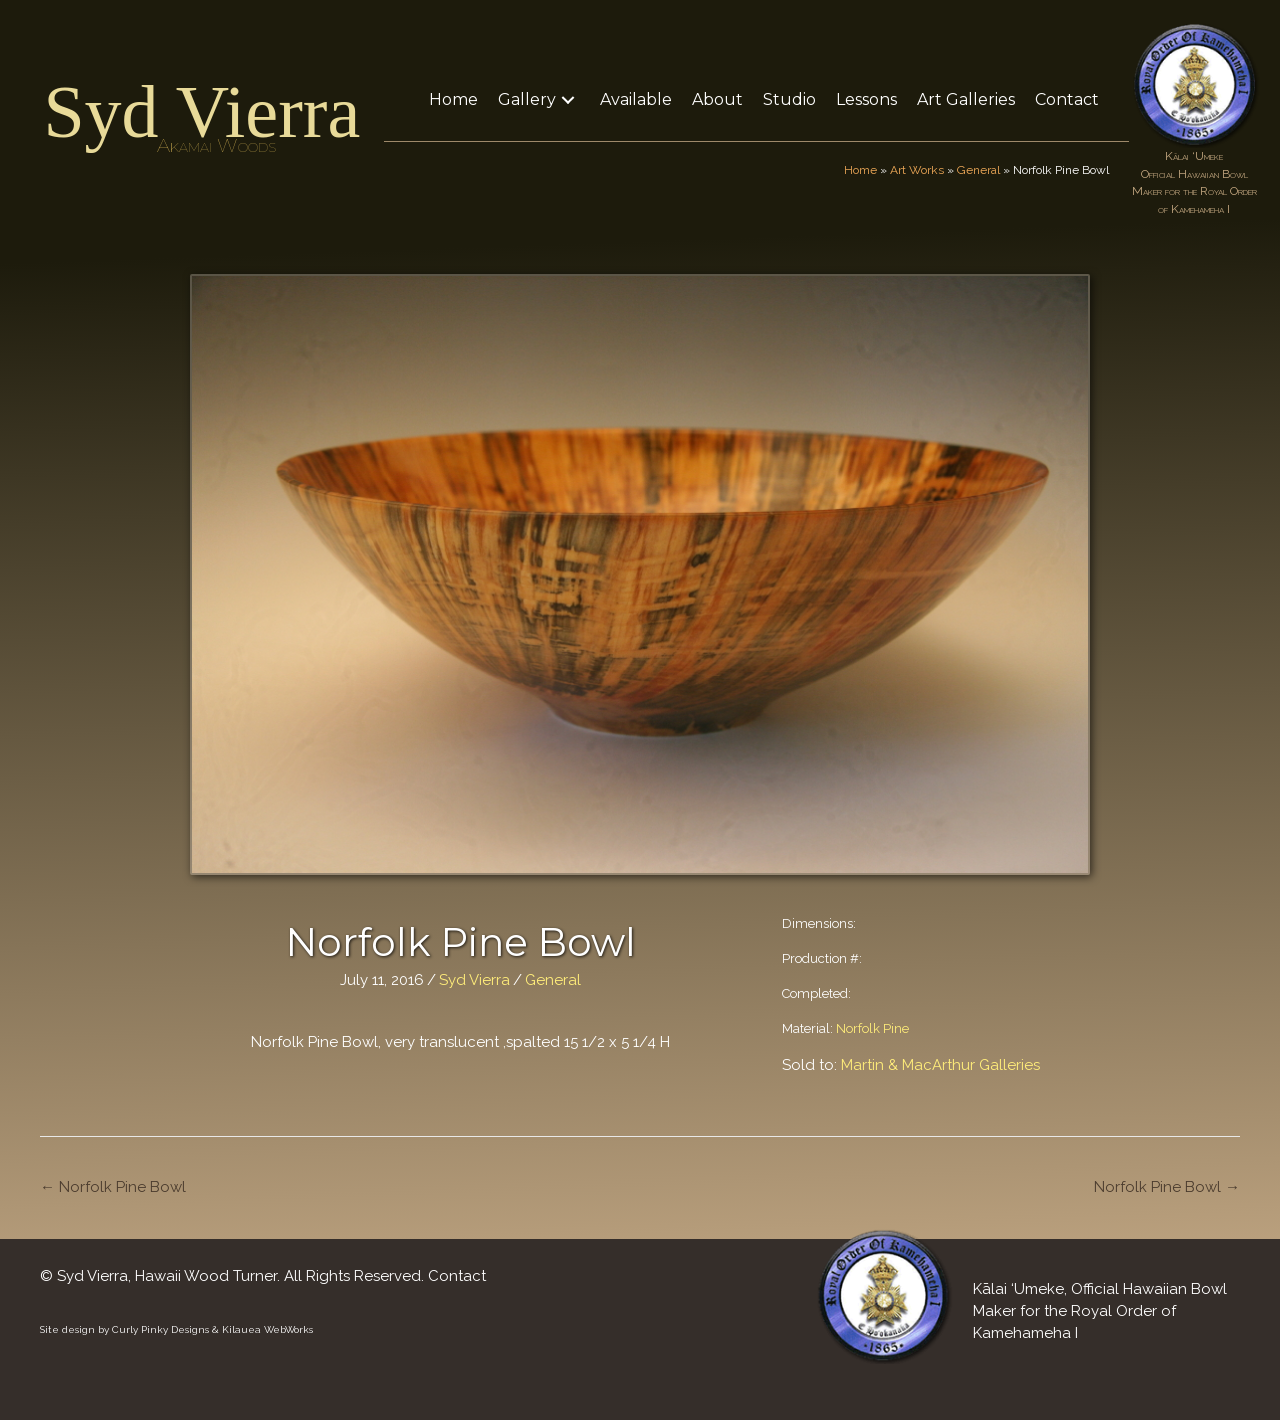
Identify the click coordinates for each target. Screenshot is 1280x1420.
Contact (457, 1276)
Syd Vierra (201, 112)
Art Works (917, 170)
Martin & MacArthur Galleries (940, 1065)
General (978, 170)
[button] (568, 99)
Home (860, 170)
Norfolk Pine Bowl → (1167, 1187)
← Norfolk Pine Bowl (113, 1187)
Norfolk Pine (872, 1028)
